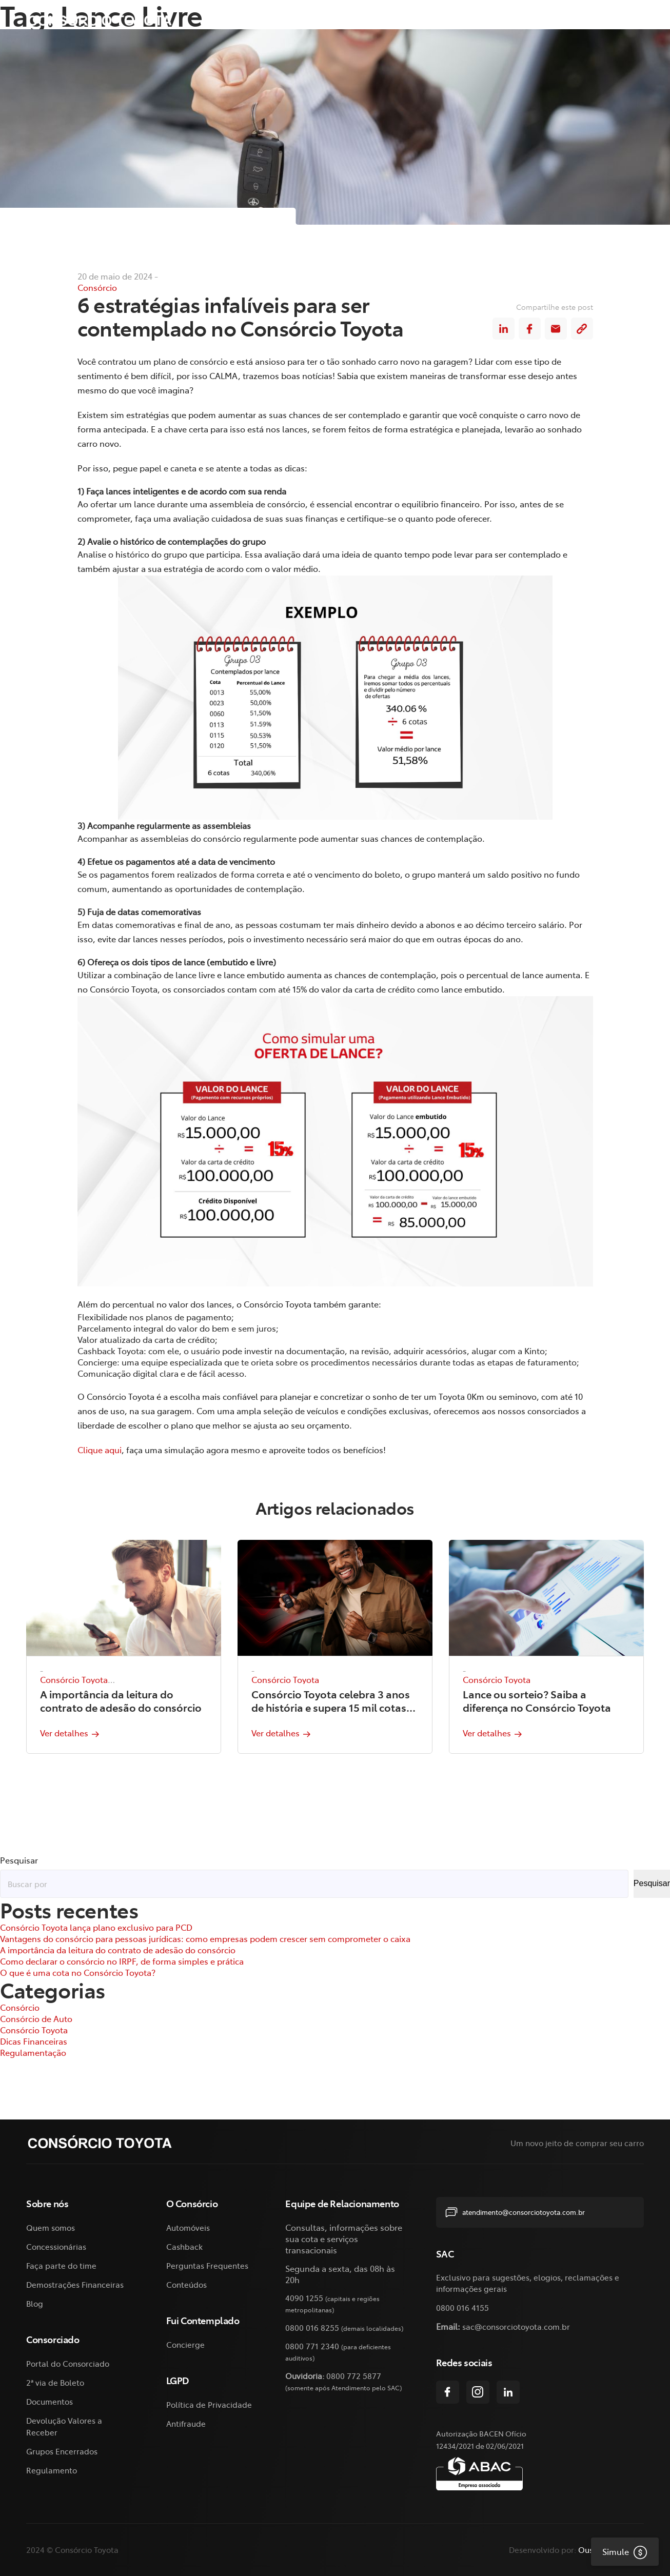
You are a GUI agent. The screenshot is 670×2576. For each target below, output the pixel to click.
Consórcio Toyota (74, 1679)
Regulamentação (33, 2052)
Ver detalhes (67, 1732)
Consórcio (97, 288)
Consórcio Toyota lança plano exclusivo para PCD (96, 1927)
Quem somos (50, 2227)
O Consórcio (362, 19)
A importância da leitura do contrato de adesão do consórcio (117, 1949)
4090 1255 (304, 2297)
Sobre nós (291, 19)
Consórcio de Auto (36, 2018)
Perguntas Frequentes (207, 2265)
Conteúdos (186, 2284)
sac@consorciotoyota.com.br (516, 2326)
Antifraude (186, 2423)
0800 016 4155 (462, 2307)
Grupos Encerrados (61, 2451)
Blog (34, 2303)
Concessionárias (56, 2246)
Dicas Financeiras (33, 2041)
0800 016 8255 (312, 2327)
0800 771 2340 (312, 2346)
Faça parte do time (61, 2265)
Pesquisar (19, 1860)
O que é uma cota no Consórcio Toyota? (77, 1972)
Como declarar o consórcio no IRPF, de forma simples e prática (122, 1961)
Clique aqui (99, 1450)
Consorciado (438, 19)
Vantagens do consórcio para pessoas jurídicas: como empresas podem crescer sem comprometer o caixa (205, 1938)
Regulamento (51, 2470)
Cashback (184, 2246)
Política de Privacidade (209, 2404)
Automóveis (188, 2227)
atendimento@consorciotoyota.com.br (515, 2212)
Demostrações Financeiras (75, 2284)
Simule (619, 2551)
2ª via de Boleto (520, 19)
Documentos (49, 2401)
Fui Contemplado (604, 19)
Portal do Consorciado (67, 2363)
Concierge (185, 2344)
